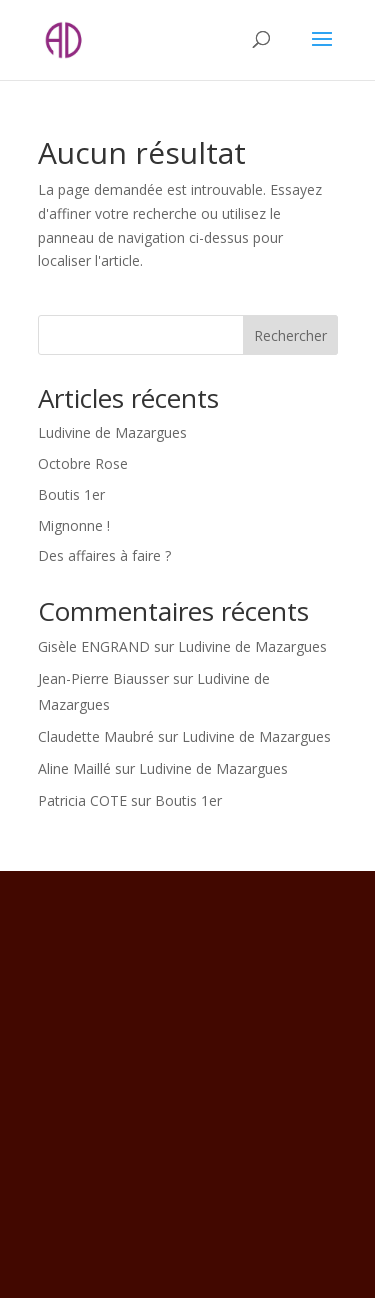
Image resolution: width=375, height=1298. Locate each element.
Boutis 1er (71, 494)
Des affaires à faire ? (104, 555)
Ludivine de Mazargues (112, 432)
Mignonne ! (74, 525)
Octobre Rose (83, 463)
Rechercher (290, 335)
